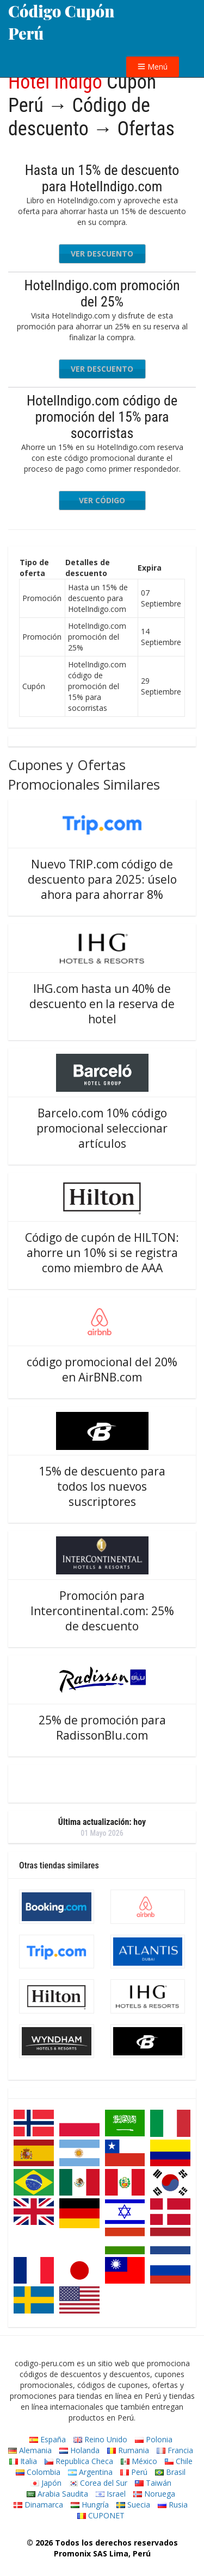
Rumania (128, 2450)
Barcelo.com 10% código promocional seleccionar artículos (102, 1128)
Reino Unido (100, 2439)
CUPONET (101, 2515)
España (47, 2439)
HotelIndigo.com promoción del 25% (102, 293)
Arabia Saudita (57, 2494)
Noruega (154, 2494)
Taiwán (153, 2483)
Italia (23, 2461)
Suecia (133, 2504)
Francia (175, 2450)
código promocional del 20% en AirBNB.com (102, 1369)
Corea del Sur (98, 2483)
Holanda (79, 2450)
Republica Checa (79, 2461)
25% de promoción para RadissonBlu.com (102, 1727)
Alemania (30, 2450)
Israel (111, 2494)
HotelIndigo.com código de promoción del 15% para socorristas (102, 416)
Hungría (90, 2504)
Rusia (173, 2504)
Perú (133, 2472)
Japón (45, 2483)
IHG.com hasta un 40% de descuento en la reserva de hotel (102, 1004)
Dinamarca (38, 2504)
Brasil (170, 2472)
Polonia (153, 2439)
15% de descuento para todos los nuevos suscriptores (102, 1486)
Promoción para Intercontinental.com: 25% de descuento (102, 1611)
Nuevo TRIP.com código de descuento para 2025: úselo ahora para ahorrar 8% (102, 879)
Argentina (90, 2472)
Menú (153, 66)
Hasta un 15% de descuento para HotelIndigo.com (102, 178)
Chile (179, 2461)
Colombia (38, 2472)
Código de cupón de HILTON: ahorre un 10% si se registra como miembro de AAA (102, 1253)
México (139, 2461)
